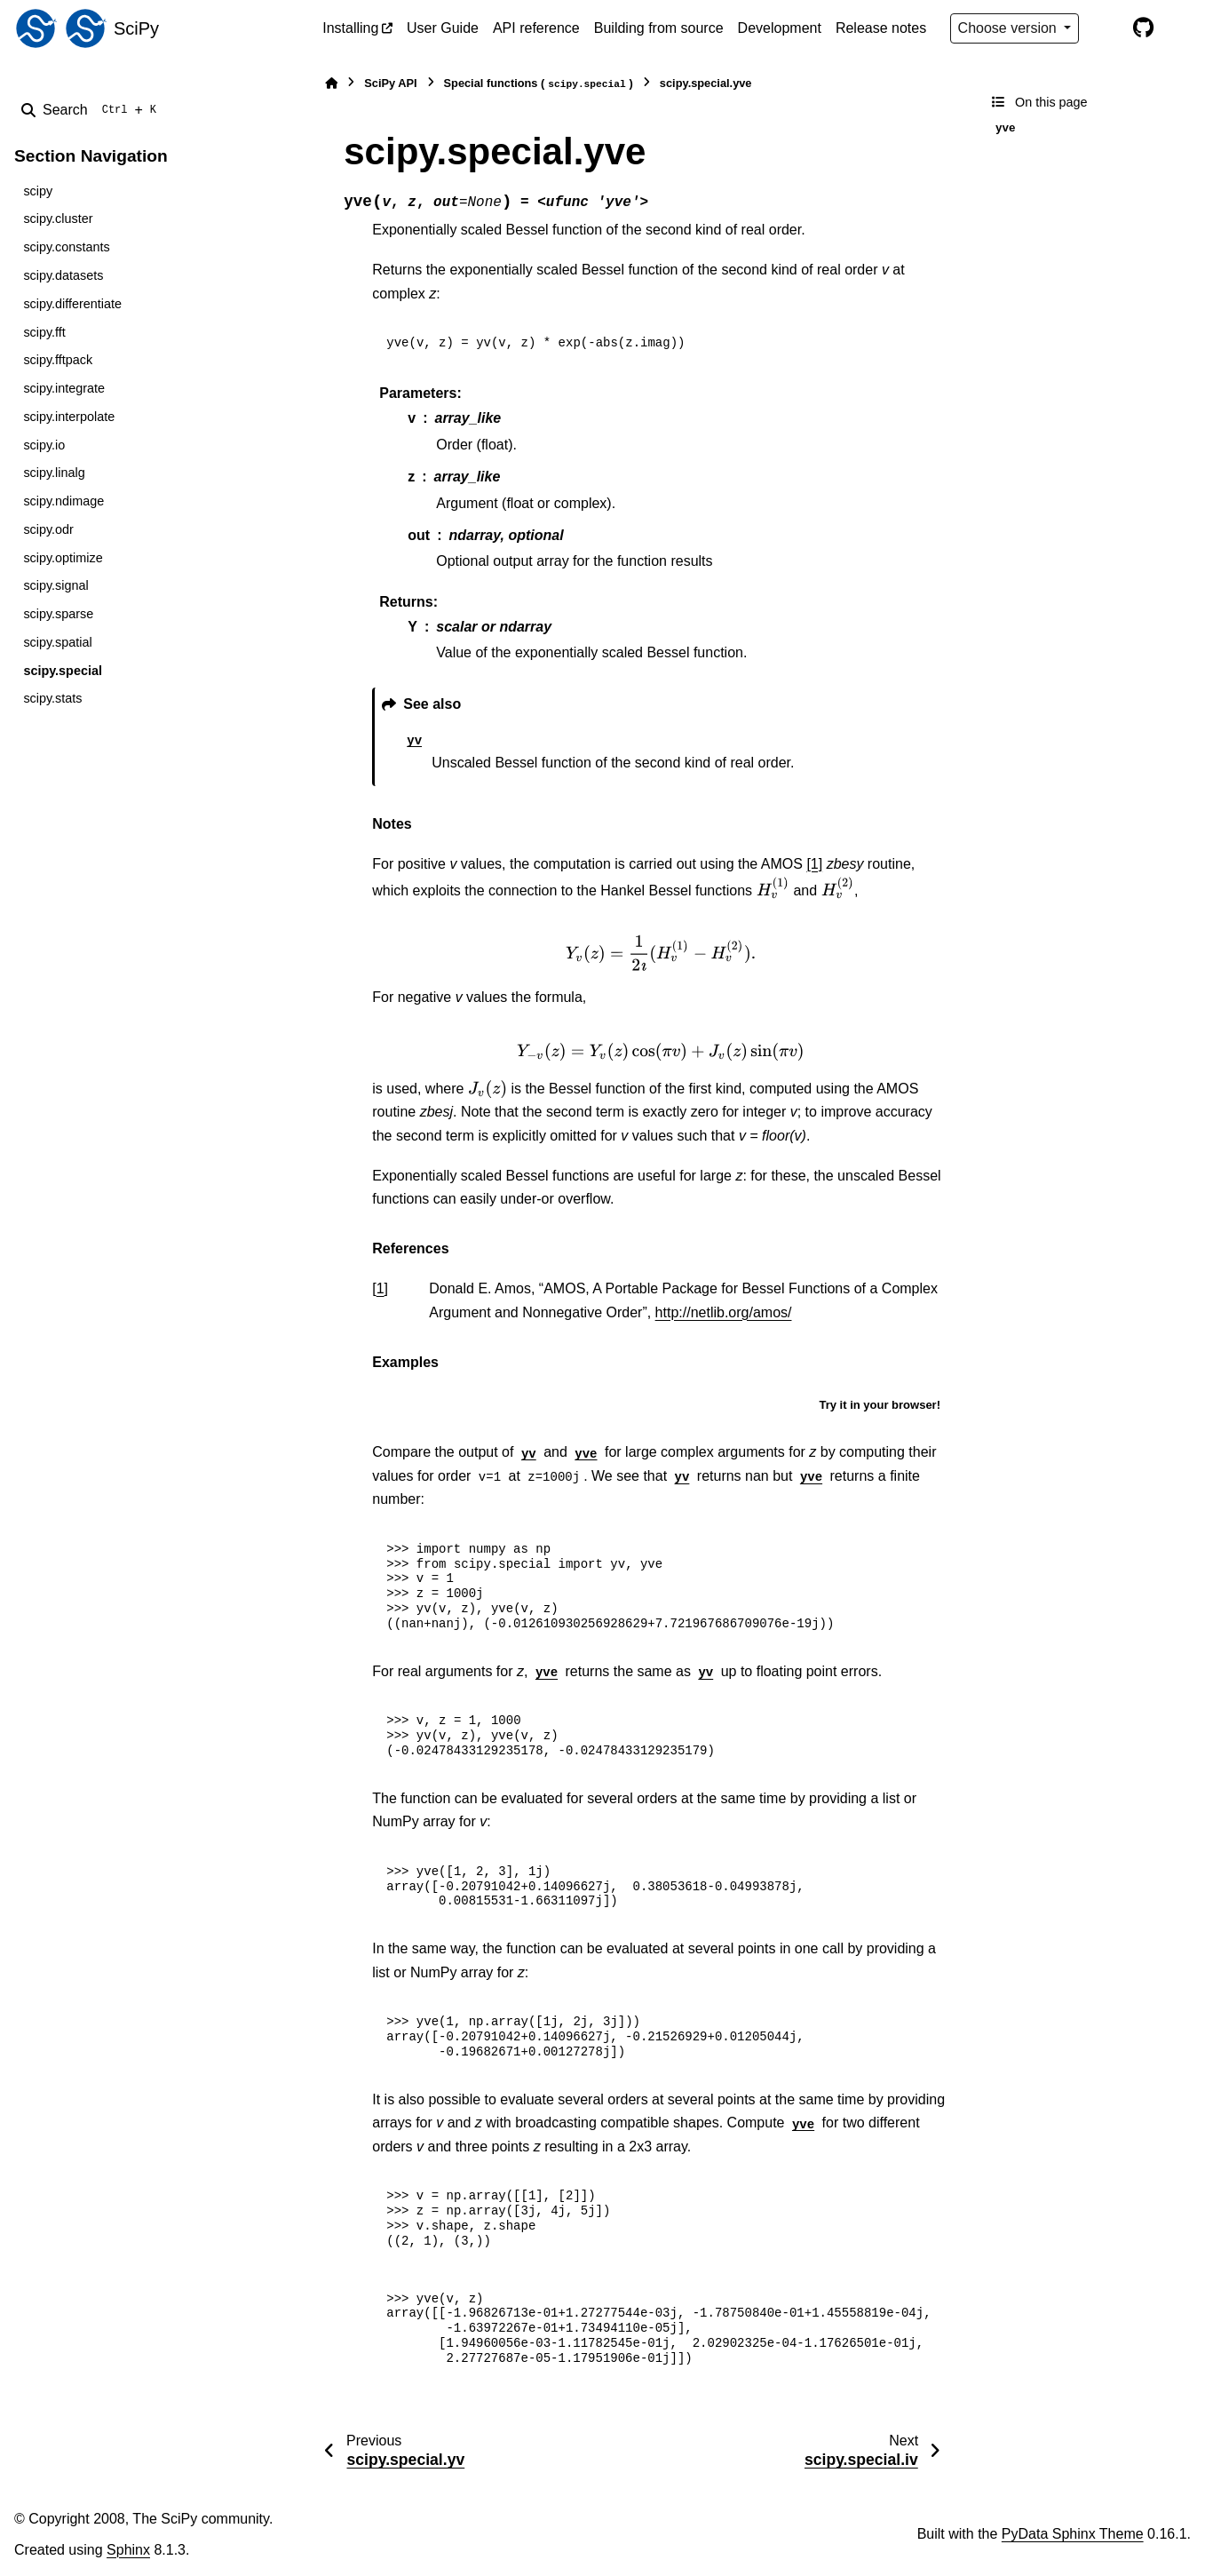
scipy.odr (48, 529)
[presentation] (773, 888)
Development (779, 28)
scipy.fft (44, 332)
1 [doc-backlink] (380, 1288)
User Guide (443, 28)
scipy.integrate (64, 388)
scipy (37, 191)
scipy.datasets (63, 275)
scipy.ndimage (63, 501)
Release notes (881, 28)
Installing (350, 28)
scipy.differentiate (72, 304)
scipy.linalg (53, 472)
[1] (814, 863)
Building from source (659, 28)
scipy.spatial (57, 642)
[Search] (92, 110)
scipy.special (62, 671)
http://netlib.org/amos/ (723, 1312)
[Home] (331, 83)
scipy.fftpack (57, 360)
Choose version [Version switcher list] (1009, 28)
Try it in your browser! (879, 1404)
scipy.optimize (62, 558)
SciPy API (390, 83)
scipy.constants (66, 247)
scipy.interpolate (69, 416)
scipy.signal (55, 585)
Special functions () (538, 83)
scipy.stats (52, 698)
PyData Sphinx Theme (1073, 2533)
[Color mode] (1105, 28)
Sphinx (128, 2549)
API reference (536, 28)
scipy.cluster (57, 218)
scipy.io (44, 445)
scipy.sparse (58, 614)
